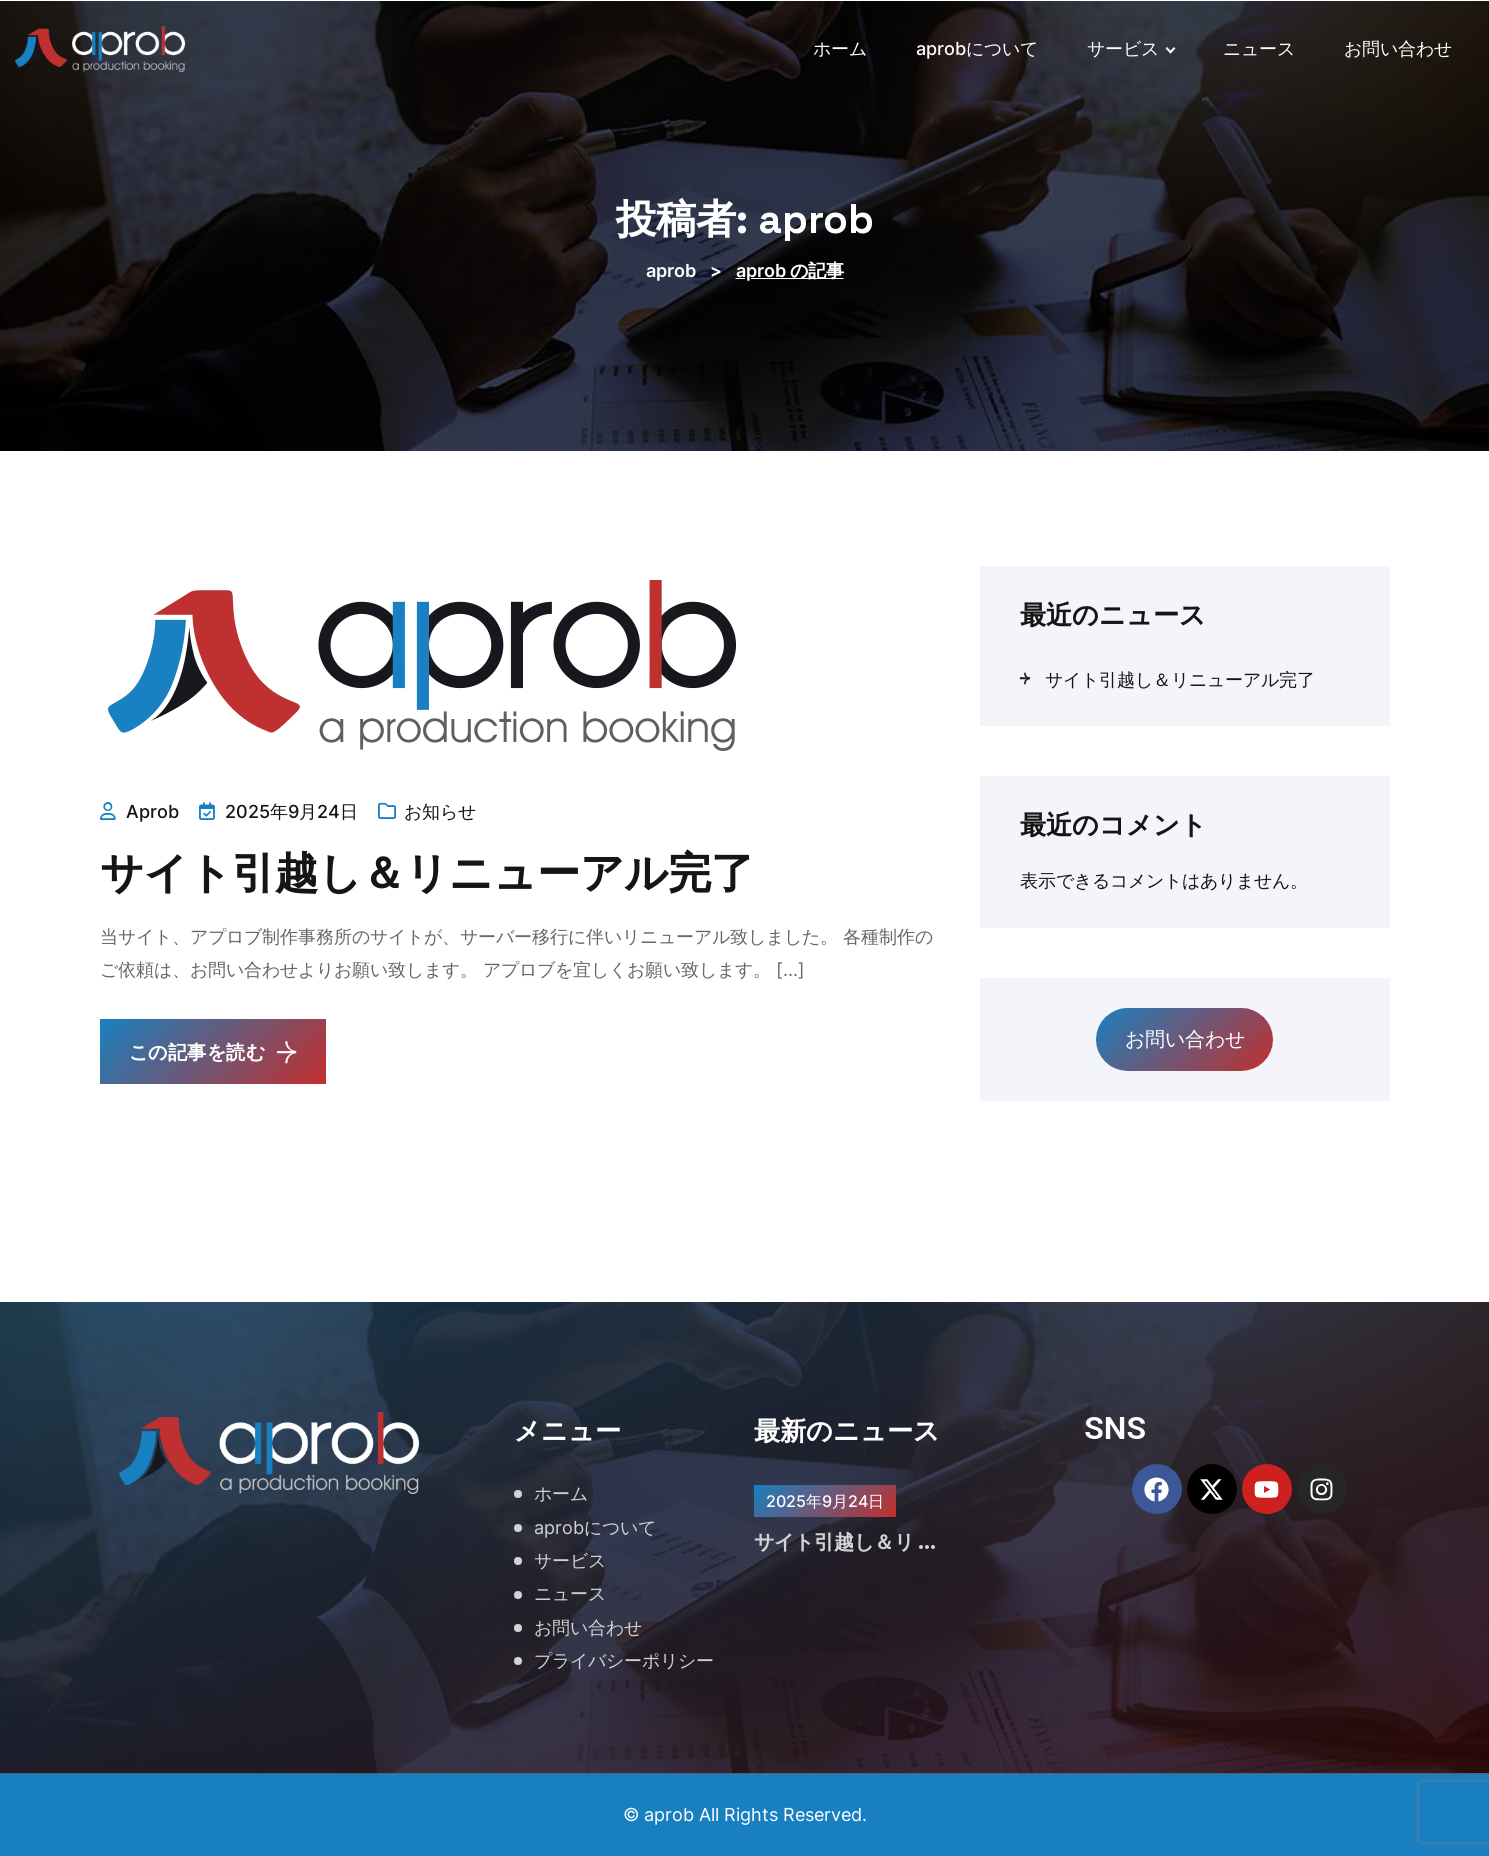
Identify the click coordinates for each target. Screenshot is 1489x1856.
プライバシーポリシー (624, 1660)
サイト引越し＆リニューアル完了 (464, 872)
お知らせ (440, 811)
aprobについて (977, 48)
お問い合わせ (1398, 48)
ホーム (840, 48)
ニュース (1259, 48)
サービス (1131, 48)
